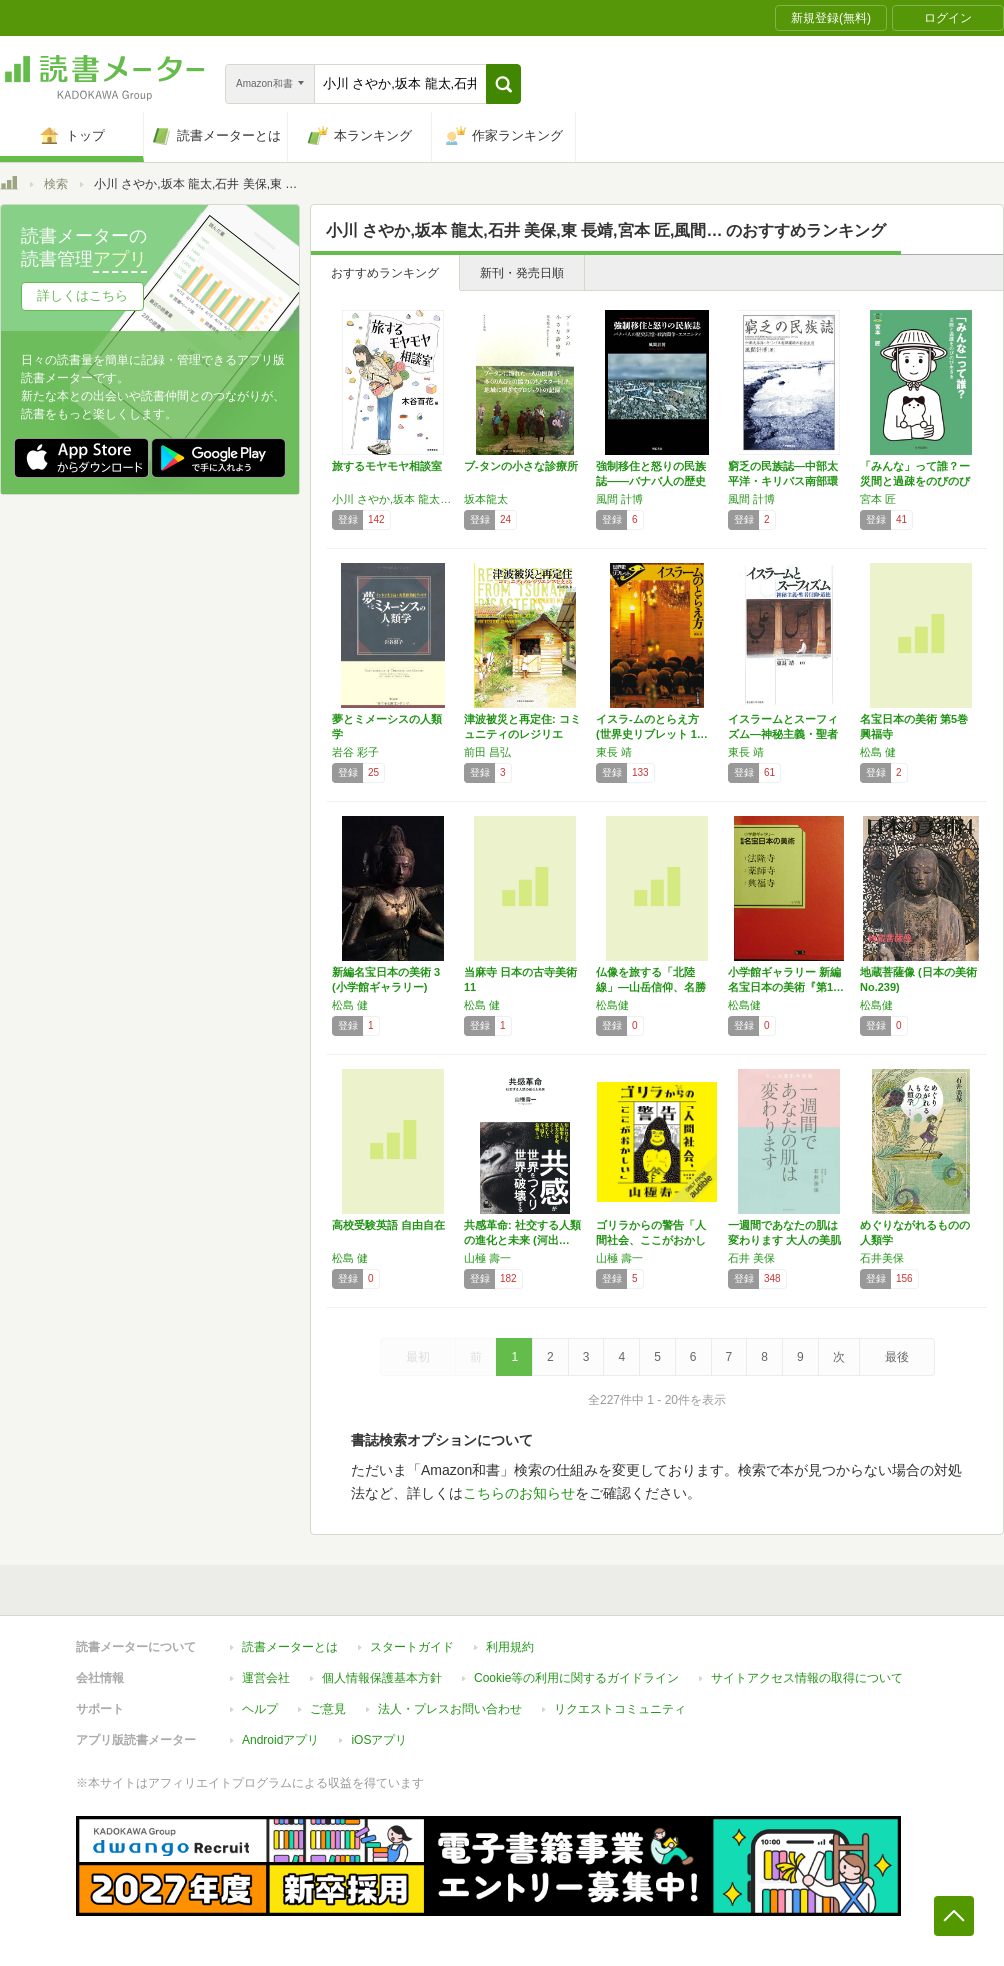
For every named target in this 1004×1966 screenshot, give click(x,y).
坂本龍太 (486, 499)
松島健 (612, 1005)
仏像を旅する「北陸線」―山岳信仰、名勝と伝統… (651, 987)
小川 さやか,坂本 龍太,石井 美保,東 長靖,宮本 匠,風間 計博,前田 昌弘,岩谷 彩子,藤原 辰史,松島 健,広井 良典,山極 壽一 (393, 499)
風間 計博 (619, 499)
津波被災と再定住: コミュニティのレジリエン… (522, 734)
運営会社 (266, 1678)
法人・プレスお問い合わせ (450, 1709)
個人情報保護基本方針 (382, 1678)
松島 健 (878, 752)
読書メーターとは (290, 1647)
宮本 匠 (878, 499)
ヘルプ (260, 1709)
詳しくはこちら (82, 295)
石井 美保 (751, 1258)
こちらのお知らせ (519, 1493)
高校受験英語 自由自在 (388, 1225)
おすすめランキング (385, 273)
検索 (56, 184)
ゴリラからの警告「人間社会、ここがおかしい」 (651, 1240)
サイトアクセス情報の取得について (807, 1678)
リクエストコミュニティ (620, 1709)
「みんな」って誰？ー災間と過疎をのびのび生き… (915, 481)
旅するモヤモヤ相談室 (387, 466)
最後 (897, 1357)
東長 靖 (614, 752)
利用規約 (510, 1647)
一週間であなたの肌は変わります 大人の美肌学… (784, 1240)
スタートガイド (412, 1647)
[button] (503, 84)
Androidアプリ (280, 1740)
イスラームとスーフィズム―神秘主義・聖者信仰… (783, 734)
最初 (418, 1357)
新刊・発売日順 (522, 273)
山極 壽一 (487, 1258)
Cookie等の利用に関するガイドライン (576, 1678)
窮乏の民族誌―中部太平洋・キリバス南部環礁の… (783, 481)
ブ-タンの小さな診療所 (521, 466)
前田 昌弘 (487, 752)
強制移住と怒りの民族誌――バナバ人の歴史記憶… (651, 481)
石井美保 (882, 1258)
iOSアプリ (379, 1740)
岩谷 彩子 (355, 752)
